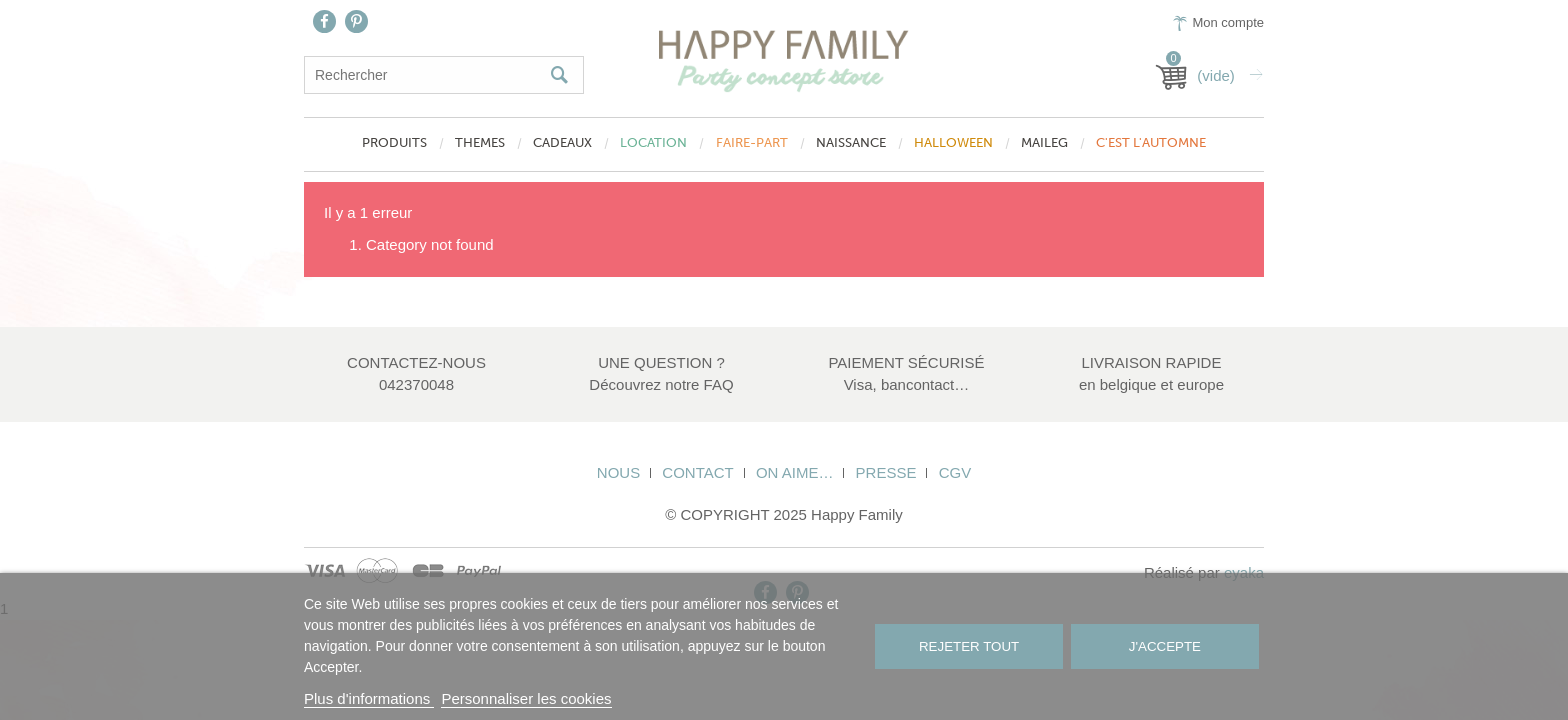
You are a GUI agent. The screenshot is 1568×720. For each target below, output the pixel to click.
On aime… (795, 472)
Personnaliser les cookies (526, 698)
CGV (955, 472)
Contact (697, 472)
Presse (886, 472)
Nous (618, 472)
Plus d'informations (369, 698)
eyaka (1244, 572)
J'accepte (1165, 646)
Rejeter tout (969, 646)
